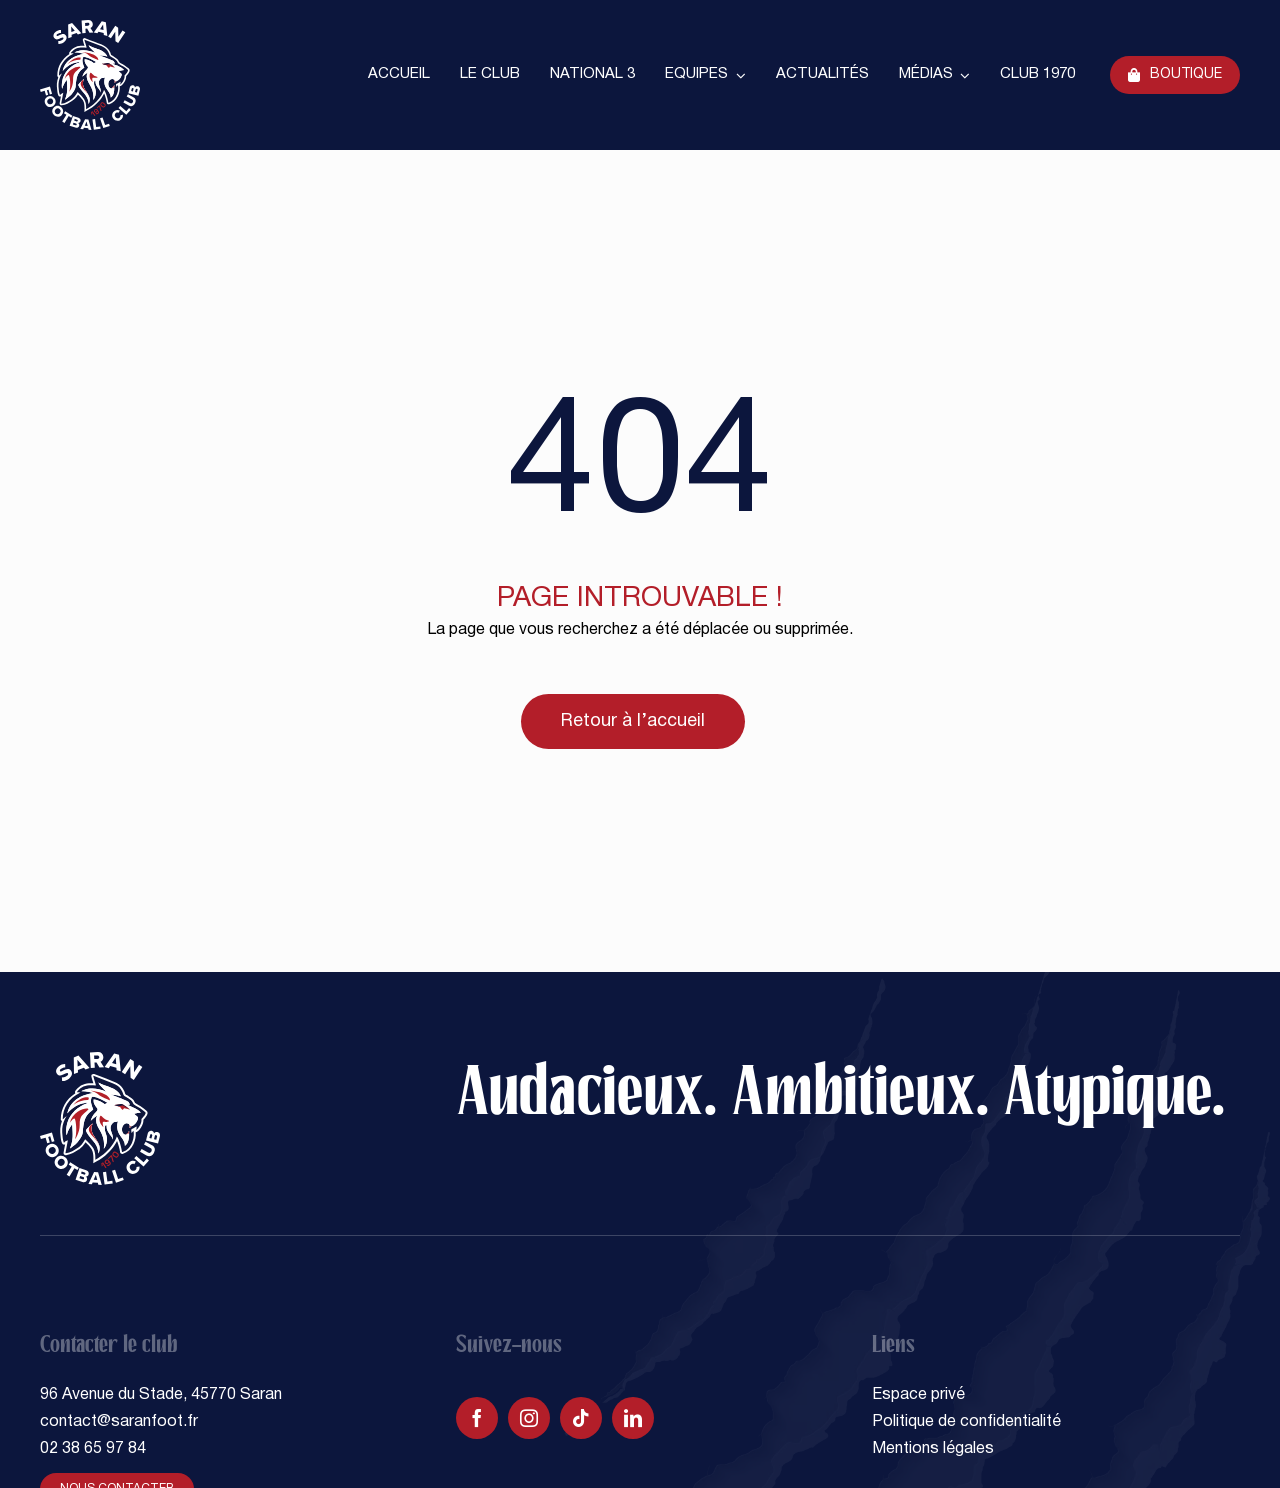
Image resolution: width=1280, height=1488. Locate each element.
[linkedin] (633, 1418)
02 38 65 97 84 (93, 1449)
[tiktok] (581, 1418)
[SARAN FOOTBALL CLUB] (90, 28)
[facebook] (477, 1418)
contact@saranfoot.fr (119, 1422)
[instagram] (529, 1418)
